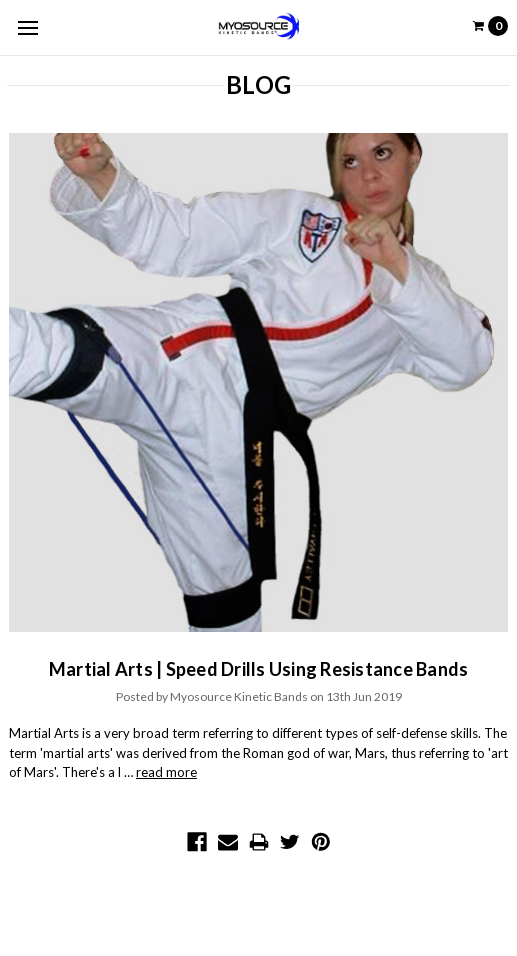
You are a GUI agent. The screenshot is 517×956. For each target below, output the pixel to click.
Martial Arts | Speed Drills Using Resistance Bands (259, 669)
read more (166, 772)
